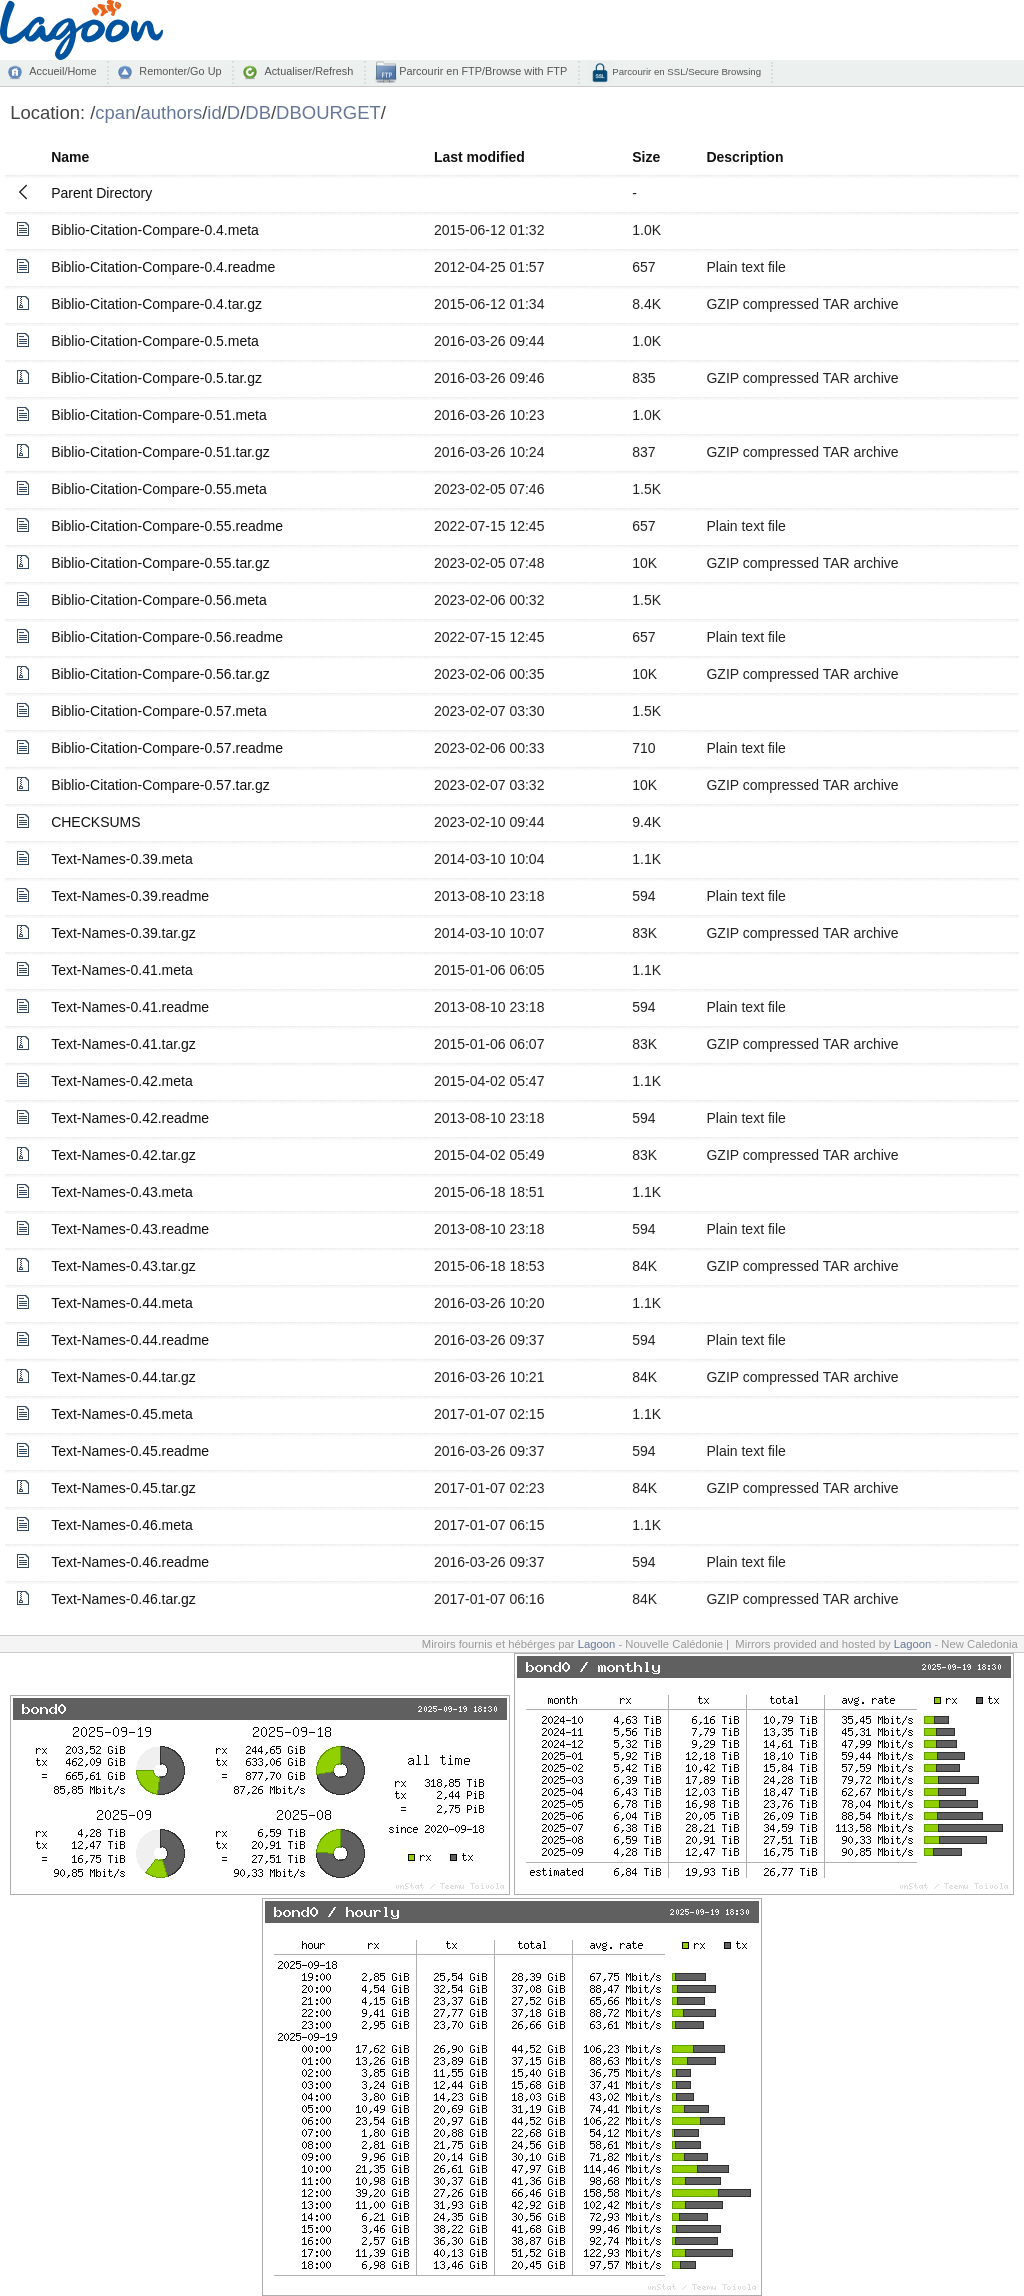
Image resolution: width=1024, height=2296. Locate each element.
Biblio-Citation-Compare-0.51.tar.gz (160, 452)
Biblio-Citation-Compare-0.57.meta (159, 711)
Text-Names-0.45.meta (122, 1414)
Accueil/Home (62, 71)
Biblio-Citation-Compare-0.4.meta (155, 230)
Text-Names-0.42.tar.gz (123, 1155)
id (214, 112)
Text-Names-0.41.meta (122, 970)
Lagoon (597, 1644)
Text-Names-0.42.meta (122, 1081)
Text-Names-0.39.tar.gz (123, 933)
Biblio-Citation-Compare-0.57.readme (167, 748)
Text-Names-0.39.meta (122, 859)
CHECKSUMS (95, 822)
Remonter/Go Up (180, 71)
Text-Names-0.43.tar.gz (123, 1266)
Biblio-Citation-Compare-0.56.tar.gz (160, 674)
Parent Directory (101, 193)
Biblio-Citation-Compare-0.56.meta (159, 600)
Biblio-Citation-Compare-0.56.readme (167, 637)
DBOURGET (328, 112)
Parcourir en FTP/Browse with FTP (481, 71)
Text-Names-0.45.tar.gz (123, 1488)
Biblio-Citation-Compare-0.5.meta (155, 341)
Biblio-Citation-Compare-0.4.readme (163, 267)
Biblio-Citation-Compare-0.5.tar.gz (156, 378)
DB (258, 112)
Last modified (479, 157)
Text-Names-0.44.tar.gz (123, 1377)
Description (744, 157)
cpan (115, 112)
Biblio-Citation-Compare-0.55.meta (159, 489)
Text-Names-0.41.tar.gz (123, 1044)
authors (172, 112)
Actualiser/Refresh (308, 71)
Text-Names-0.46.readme (130, 1562)
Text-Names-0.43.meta (122, 1192)
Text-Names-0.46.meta (122, 1525)
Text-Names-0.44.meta (122, 1303)
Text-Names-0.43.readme (130, 1229)
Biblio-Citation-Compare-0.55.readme (167, 526)
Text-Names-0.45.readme (130, 1451)
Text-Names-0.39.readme (130, 896)
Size (646, 157)
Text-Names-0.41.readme (130, 1007)
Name (70, 157)
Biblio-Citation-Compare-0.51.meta (159, 415)
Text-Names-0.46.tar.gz (123, 1599)
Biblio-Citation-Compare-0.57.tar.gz (160, 785)
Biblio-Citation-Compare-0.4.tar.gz (156, 304)
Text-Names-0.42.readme (130, 1118)
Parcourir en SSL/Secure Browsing (685, 71)
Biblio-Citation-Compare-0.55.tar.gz (160, 563)
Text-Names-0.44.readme (130, 1340)
